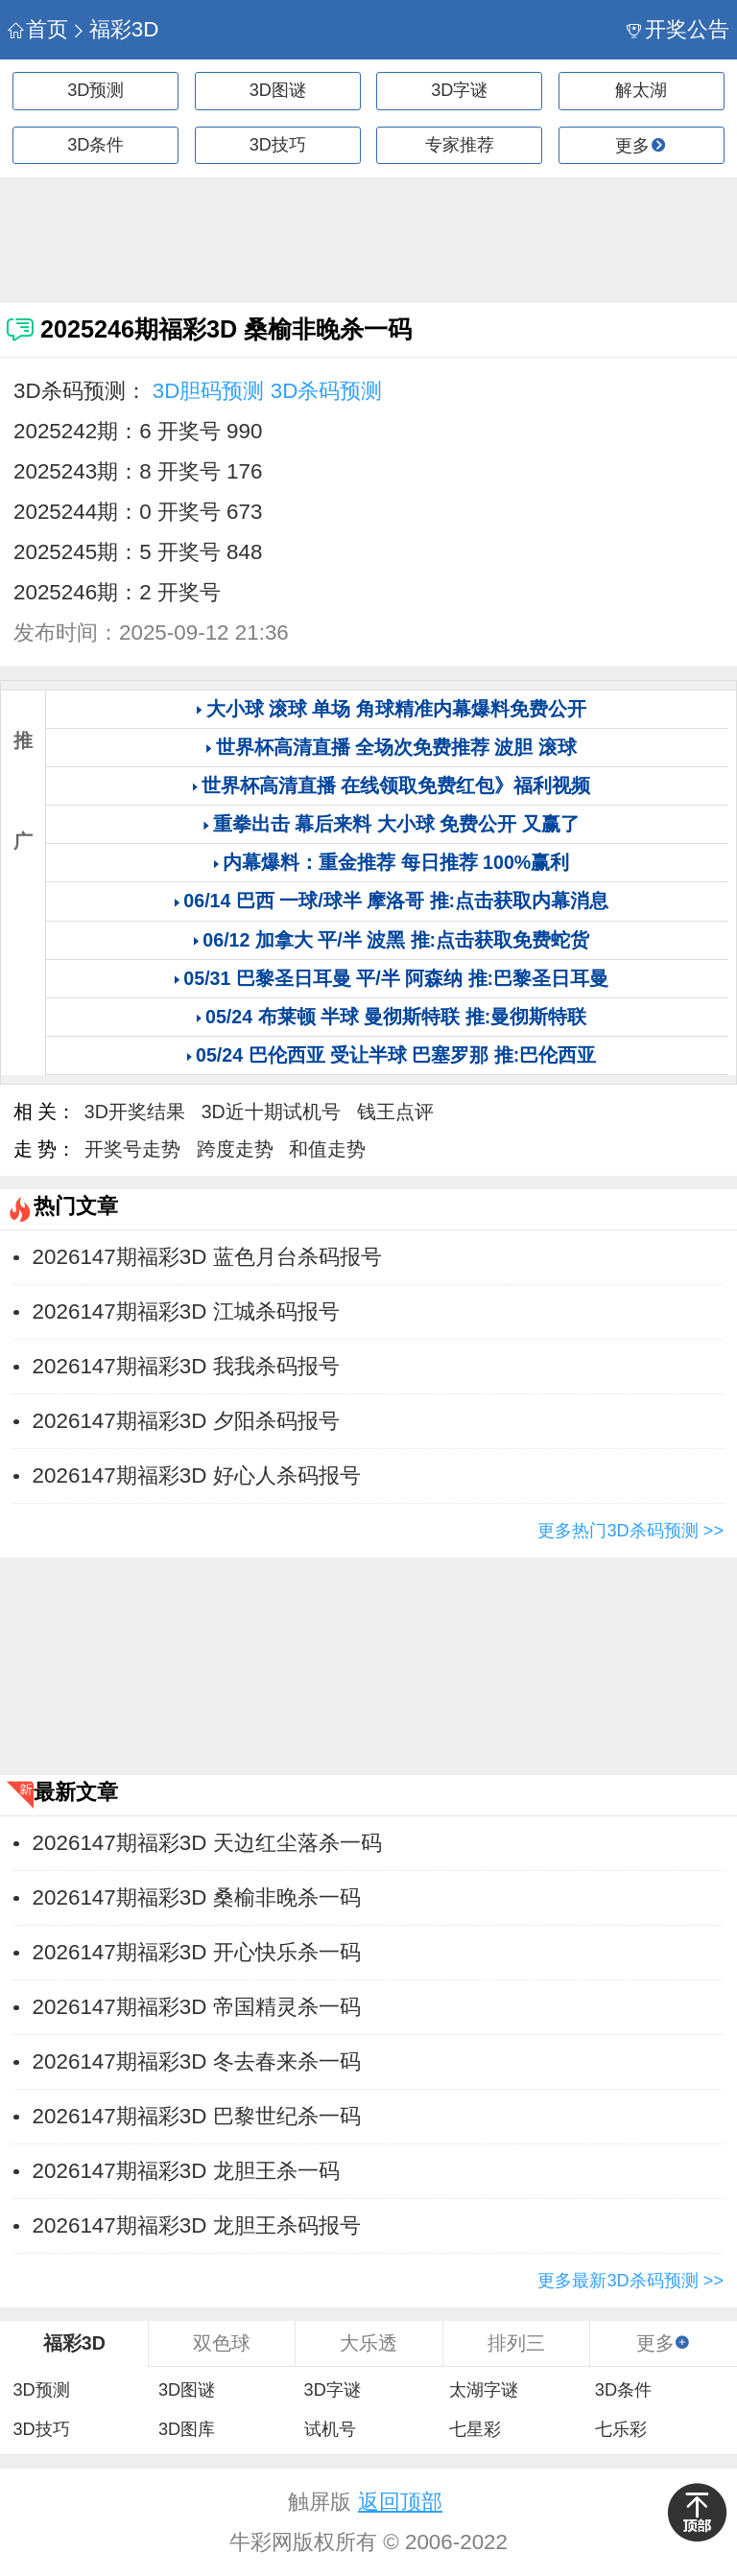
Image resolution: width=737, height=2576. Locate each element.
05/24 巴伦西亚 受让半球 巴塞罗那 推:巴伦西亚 (396, 1055)
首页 (38, 29)
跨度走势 (235, 1148)
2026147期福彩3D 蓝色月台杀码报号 (207, 1257)
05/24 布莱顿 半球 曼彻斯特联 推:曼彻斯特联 (395, 1016)
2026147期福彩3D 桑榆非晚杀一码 (197, 1897)
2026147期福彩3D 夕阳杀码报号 (186, 1421)
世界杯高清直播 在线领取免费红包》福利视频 (396, 785)
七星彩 (475, 2429)
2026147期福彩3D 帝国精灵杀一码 (197, 2007)
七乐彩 (621, 2429)
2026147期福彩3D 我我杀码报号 (186, 1366)
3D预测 (95, 90)
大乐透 (368, 2343)
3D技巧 (278, 144)
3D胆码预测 (209, 391)
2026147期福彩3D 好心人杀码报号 (197, 1475)
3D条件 (95, 144)
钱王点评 (395, 1111)
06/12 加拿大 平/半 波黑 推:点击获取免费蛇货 (395, 939)
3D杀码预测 (327, 391)
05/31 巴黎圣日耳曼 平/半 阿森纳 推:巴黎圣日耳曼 (395, 978)
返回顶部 (400, 2502)
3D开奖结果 (134, 1111)
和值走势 (327, 1148)
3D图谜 (278, 90)
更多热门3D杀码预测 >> (630, 1530)
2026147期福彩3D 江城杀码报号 (186, 1311)
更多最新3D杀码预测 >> (630, 2280)
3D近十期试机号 (271, 1111)
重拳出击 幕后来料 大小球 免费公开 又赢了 (396, 823)
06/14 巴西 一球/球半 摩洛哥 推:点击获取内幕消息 (395, 900)
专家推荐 (459, 144)
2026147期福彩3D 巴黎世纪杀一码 (197, 2116)
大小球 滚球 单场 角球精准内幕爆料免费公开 (396, 708)
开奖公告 (678, 29)
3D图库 (186, 2429)
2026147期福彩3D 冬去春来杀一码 (197, 2061)
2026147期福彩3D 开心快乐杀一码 (197, 1952)
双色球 (221, 2343)
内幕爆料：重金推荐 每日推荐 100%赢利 (396, 862)
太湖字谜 (483, 2390)
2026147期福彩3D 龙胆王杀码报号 (197, 2225)
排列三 (516, 2343)
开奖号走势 (132, 1148)
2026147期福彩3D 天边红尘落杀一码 (207, 1843)
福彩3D (114, 29)
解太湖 (641, 90)
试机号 (330, 2429)
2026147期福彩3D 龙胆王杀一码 (186, 2171)
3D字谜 (459, 90)
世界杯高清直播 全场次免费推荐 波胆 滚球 (396, 747)
